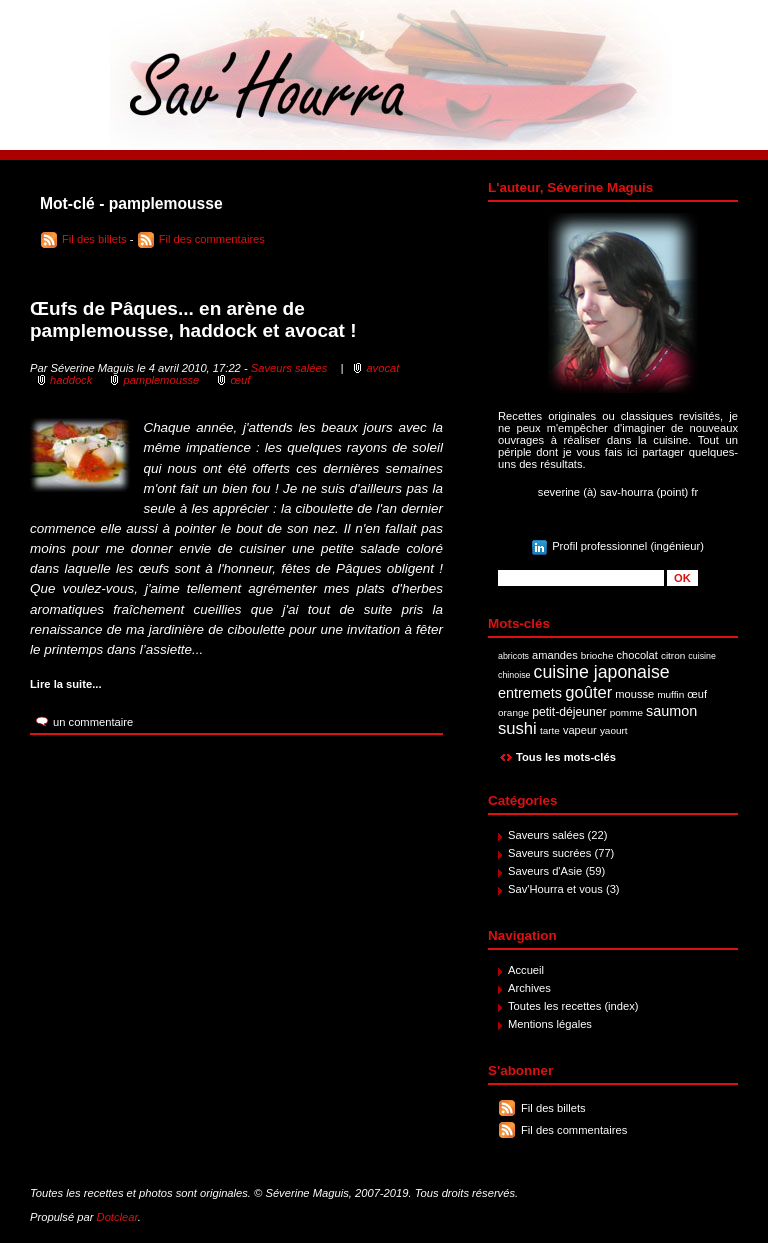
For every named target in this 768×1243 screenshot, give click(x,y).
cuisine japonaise (602, 672)
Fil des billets (553, 1108)
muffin (670, 694)
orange (513, 712)
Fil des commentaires (574, 1130)
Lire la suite (61, 684)
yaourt (614, 730)
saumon (671, 711)
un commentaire (93, 722)
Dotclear (117, 1217)
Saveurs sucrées (549, 853)
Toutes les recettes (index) (573, 1006)
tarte (550, 730)
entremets (530, 693)
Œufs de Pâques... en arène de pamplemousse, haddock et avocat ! (193, 319)
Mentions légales (550, 1024)
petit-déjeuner (569, 712)
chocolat (637, 655)
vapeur (580, 730)
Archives (529, 988)
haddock (71, 380)
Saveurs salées (546, 835)
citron (673, 655)
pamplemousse (161, 380)
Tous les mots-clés (566, 757)
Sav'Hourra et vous (555, 889)
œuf (697, 694)
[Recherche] (581, 578)
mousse (634, 694)
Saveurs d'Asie (545, 871)
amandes (555, 655)
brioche (597, 655)
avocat (382, 368)
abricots (513, 656)
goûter (588, 692)
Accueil (526, 970)
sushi (517, 728)
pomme (626, 712)
